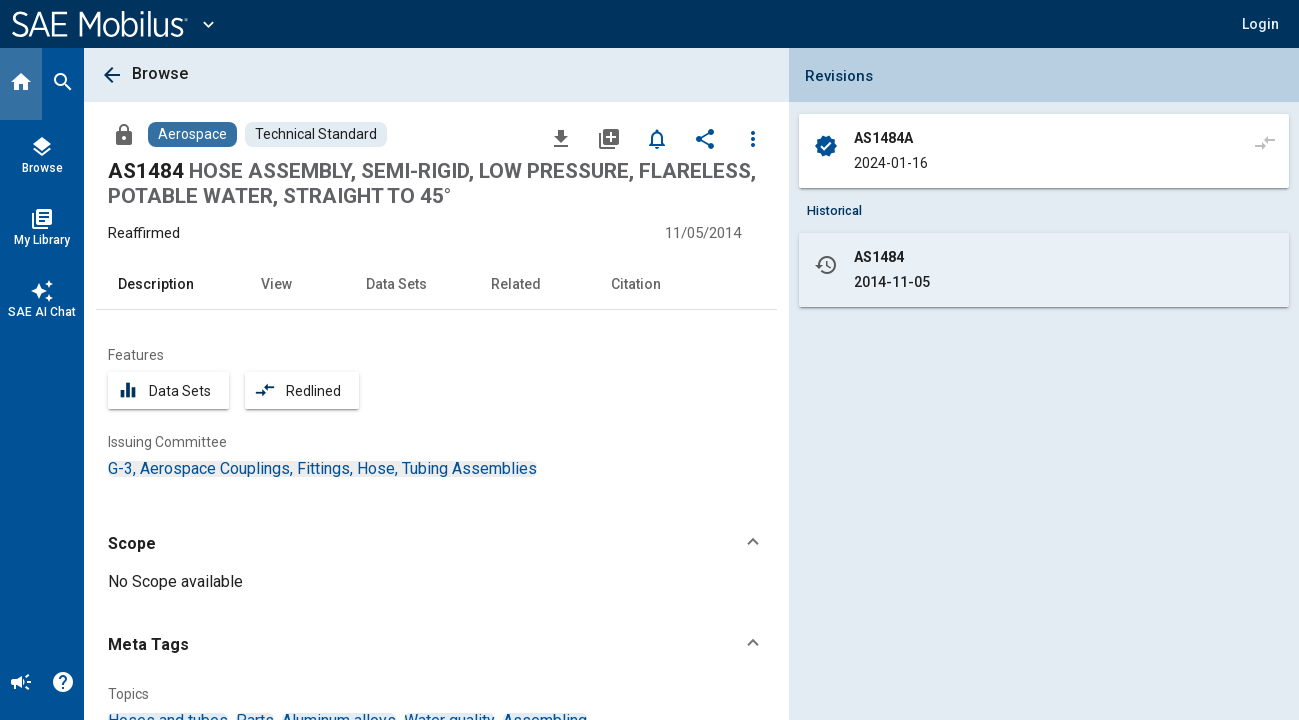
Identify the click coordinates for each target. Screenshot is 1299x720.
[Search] (63, 84)
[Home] (21, 84)
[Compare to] (1265, 142)
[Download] (561, 138)
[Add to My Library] (609, 138)
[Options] (753, 138)
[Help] (63, 684)
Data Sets (396, 284)
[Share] (705, 138)
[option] (322, 468)
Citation (636, 284)
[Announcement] (21, 684)
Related (516, 284)
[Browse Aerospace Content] (192, 134)
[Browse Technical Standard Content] (316, 134)
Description (156, 284)
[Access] (124, 134)
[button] (1260, 24)
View (276, 284)
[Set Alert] (657, 138)
